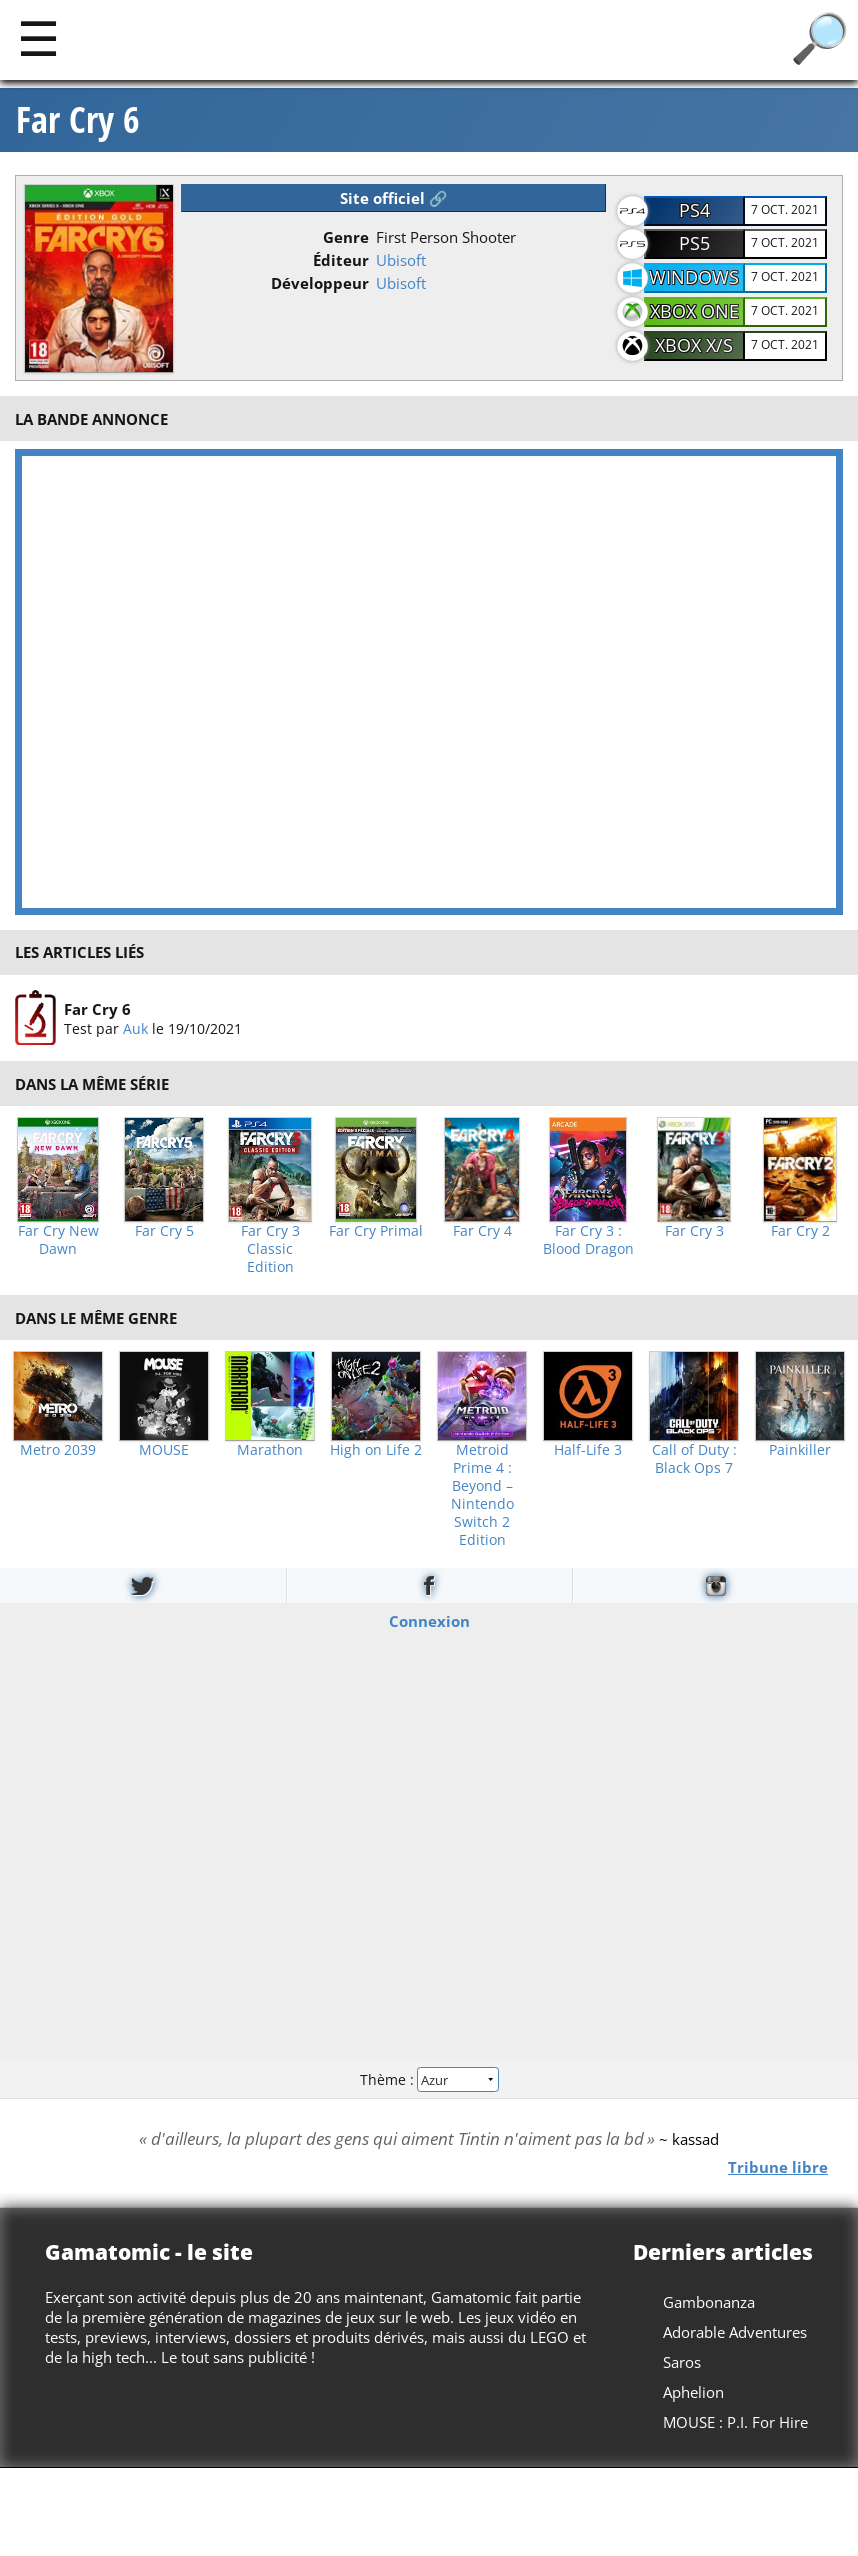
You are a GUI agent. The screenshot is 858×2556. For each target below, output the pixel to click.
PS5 (694, 243)
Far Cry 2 (800, 1231)
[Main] (38, 37)
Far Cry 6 (78, 120)
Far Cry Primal (376, 1231)
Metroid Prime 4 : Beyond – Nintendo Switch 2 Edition (482, 1495)
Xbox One (694, 311)
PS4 (694, 210)
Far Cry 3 (694, 1231)
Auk (135, 1027)
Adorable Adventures (735, 2332)
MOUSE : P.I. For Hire (735, 2422)
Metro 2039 (58, 1450)
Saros (682, 2362)
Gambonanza (709, 2302)
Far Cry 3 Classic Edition (270, 1249)
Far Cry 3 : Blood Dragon (588, 1240)
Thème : (429, 2078)
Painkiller (800, 1450)
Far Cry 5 (164, 1231)
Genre (346, 237)
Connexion (429, 1621)
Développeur (320, 283)
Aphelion (693, 2392)
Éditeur (341, 260)
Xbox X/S (694, 345)
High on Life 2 (376, 1450)
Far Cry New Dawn (58, 1240)
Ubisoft (401, 260)
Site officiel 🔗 (394, 198)
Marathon (270, 1450)
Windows (694, 277)
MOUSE (164, 1450)
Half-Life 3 (588, 1450)
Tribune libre (778, 2167)
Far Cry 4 (482, 1231)
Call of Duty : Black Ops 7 (694, 1459)
